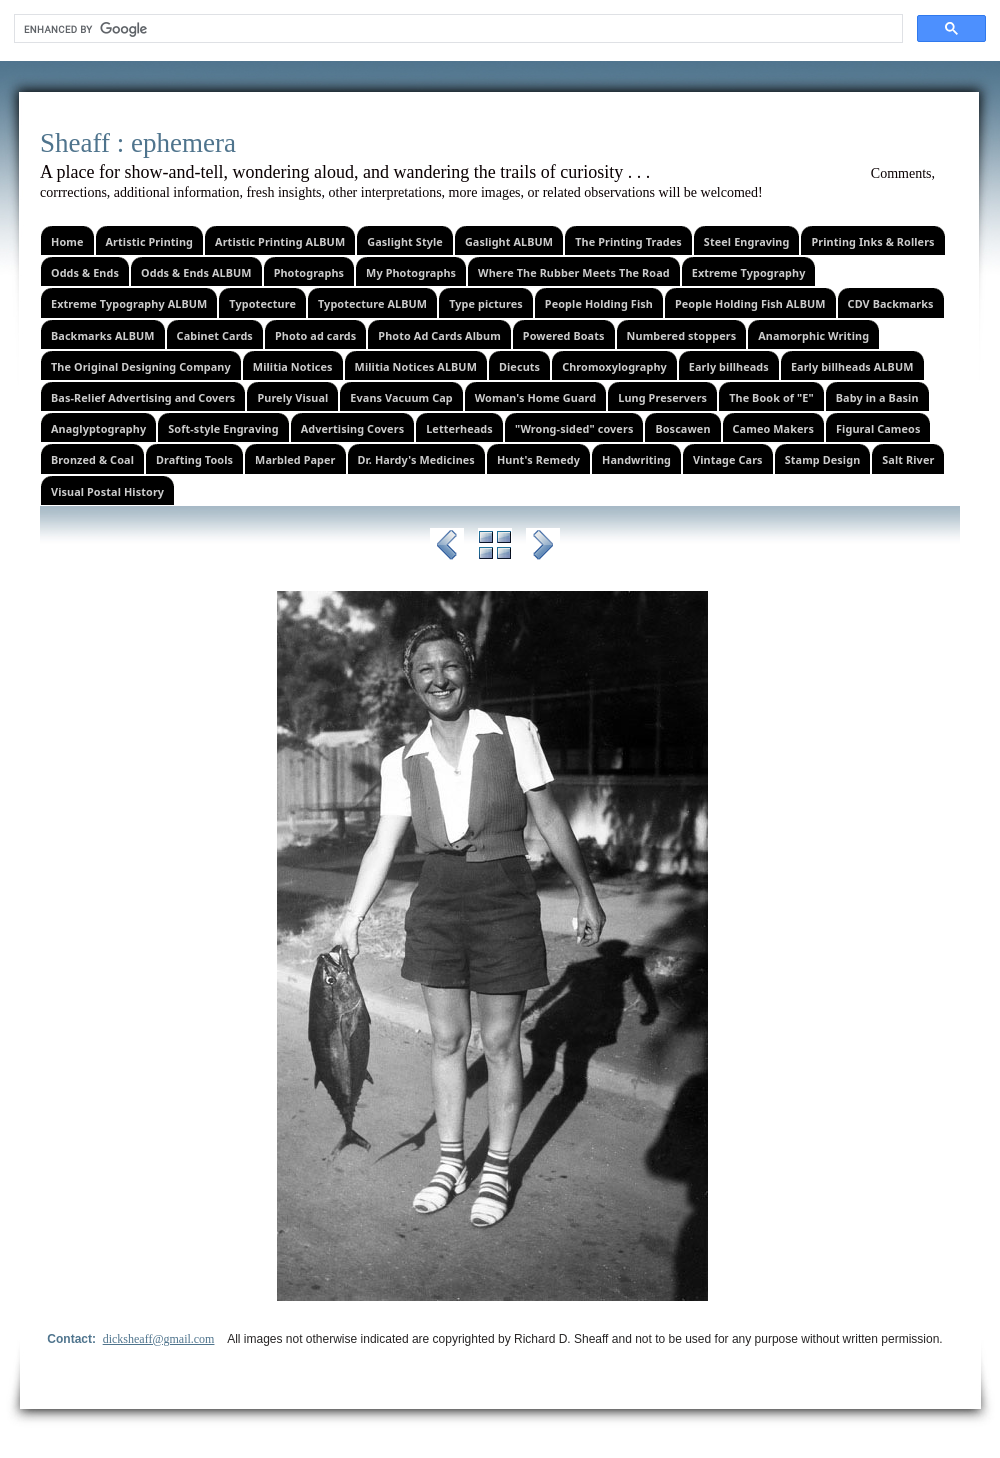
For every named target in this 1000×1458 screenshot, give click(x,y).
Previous (447, 548)
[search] (456, 29)
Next (543, 548)
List (495, 548)
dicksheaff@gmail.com (159, 1339)
